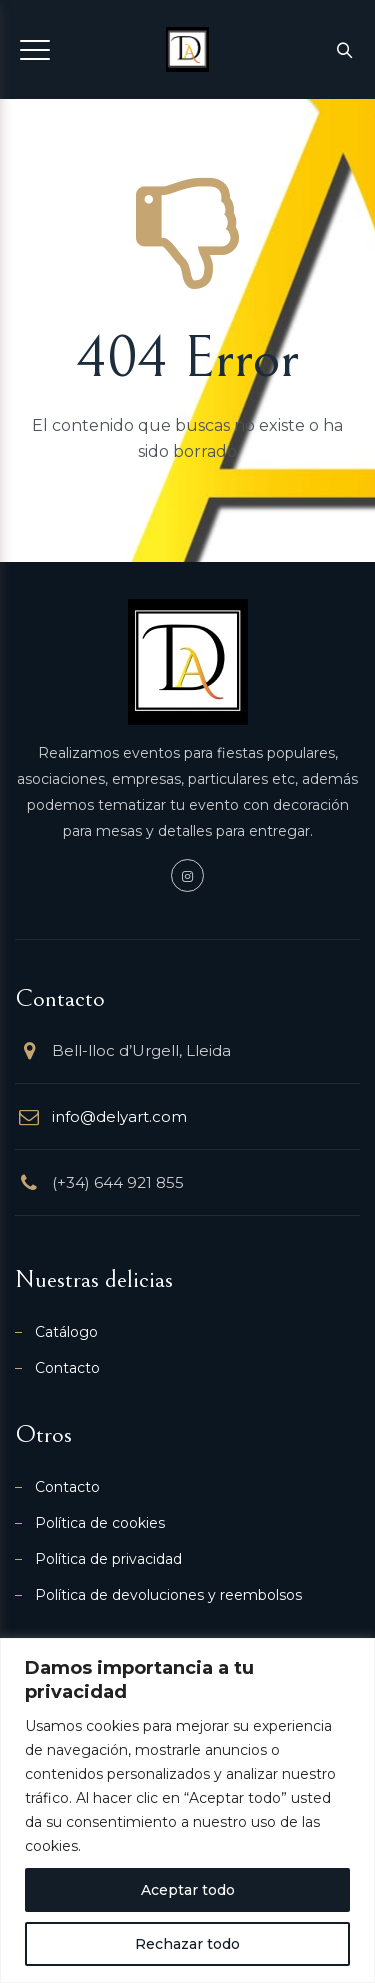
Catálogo (66, 1332)
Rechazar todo (187, 1944)
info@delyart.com (119, 1116)
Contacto (67, 1368)
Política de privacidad (108, 1559)
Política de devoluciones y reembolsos (168, 1595)
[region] (187, 1810)
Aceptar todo (188, 1890)
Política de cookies (100, 1523)
